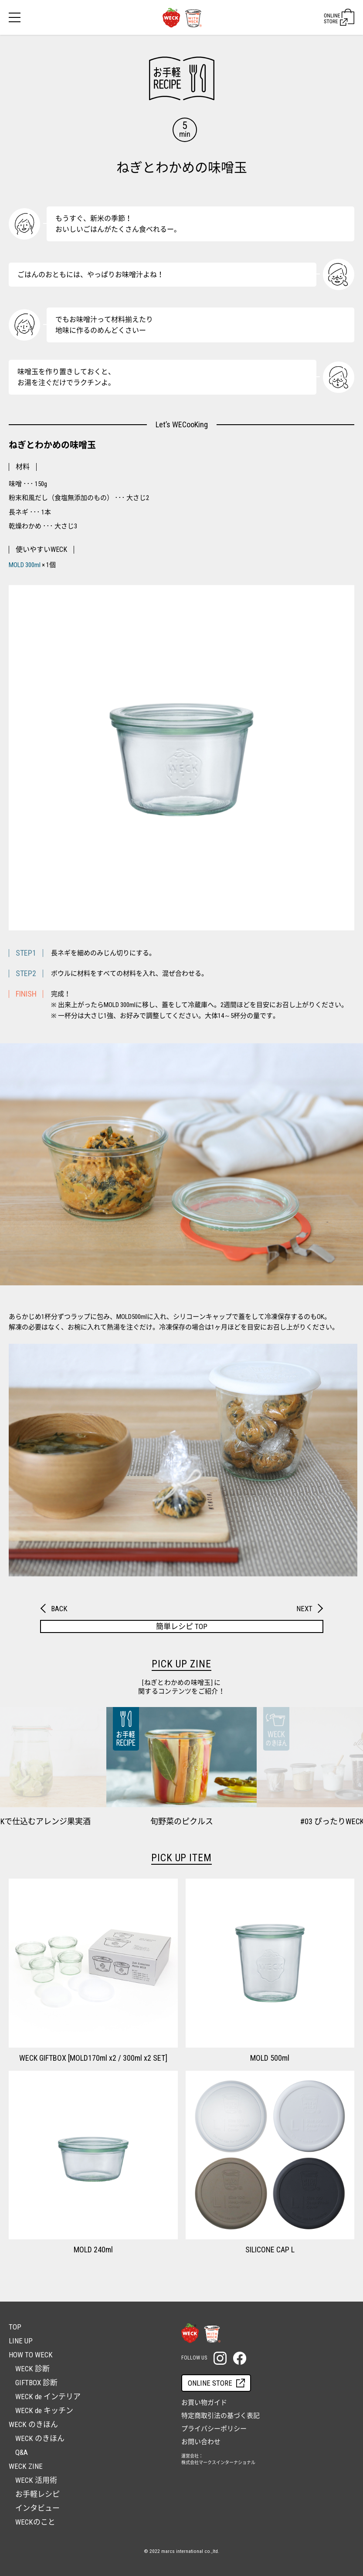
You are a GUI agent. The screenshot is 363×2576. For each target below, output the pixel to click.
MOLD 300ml (25, 565)
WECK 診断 (32, 2368)
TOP (15, 2326)
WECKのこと (35, 2522)
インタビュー (37, 2508)
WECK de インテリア (48, 2396)
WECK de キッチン (44, 2410)
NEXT (304, 1608)
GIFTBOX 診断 (36, 2382)
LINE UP (21, 2340)
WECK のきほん (39, 2438)
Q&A (21, 2452)
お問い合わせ (201, 2442)
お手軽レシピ (37, 2494)
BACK (59, 1608)
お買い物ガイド (204, 2403)
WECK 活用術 (36, 2480)
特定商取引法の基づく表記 (220, 2416)
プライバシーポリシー (214, 2429)
